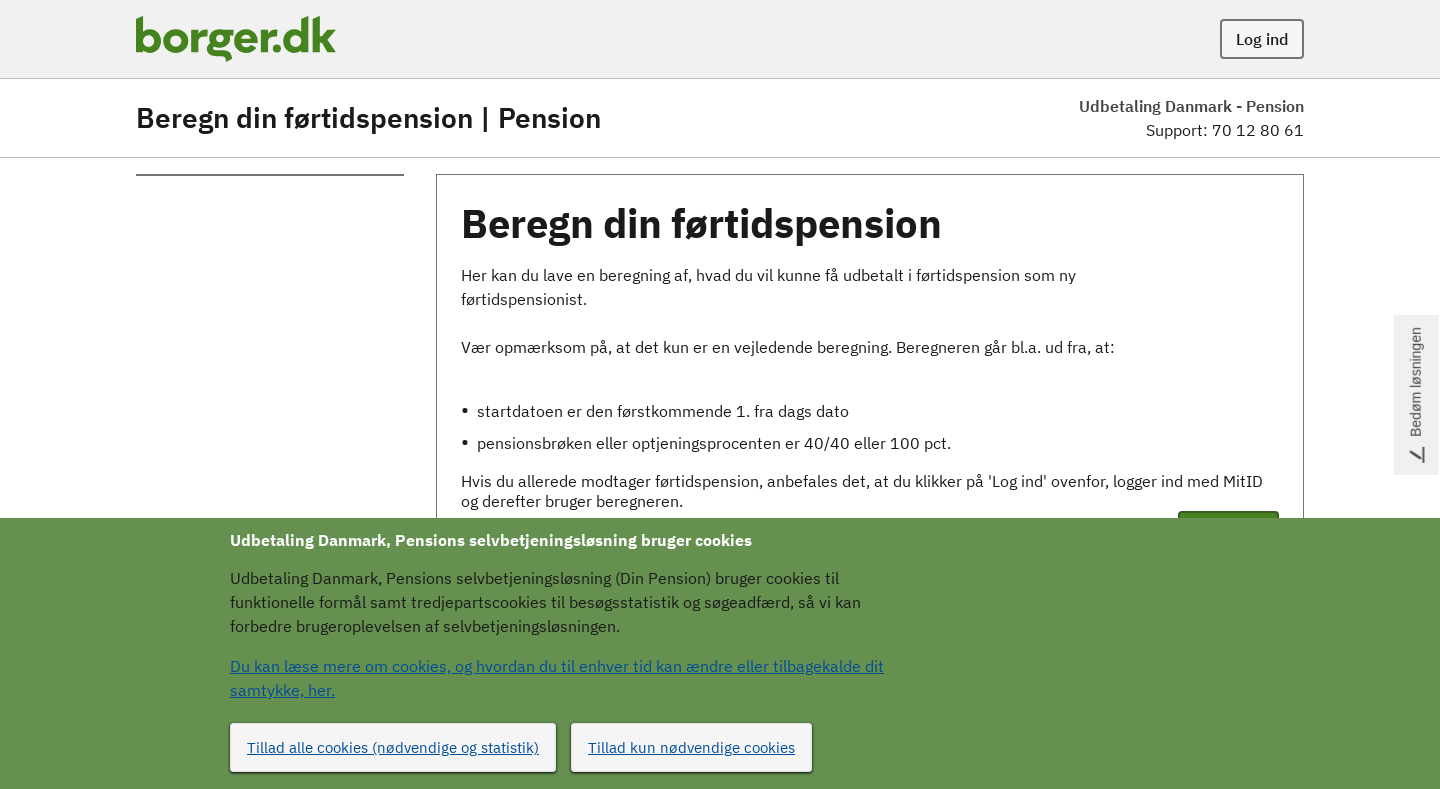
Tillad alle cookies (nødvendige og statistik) (393, 747)
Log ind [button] (1262, 39)
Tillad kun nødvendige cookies (691, 747)
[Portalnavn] (236, 39)
